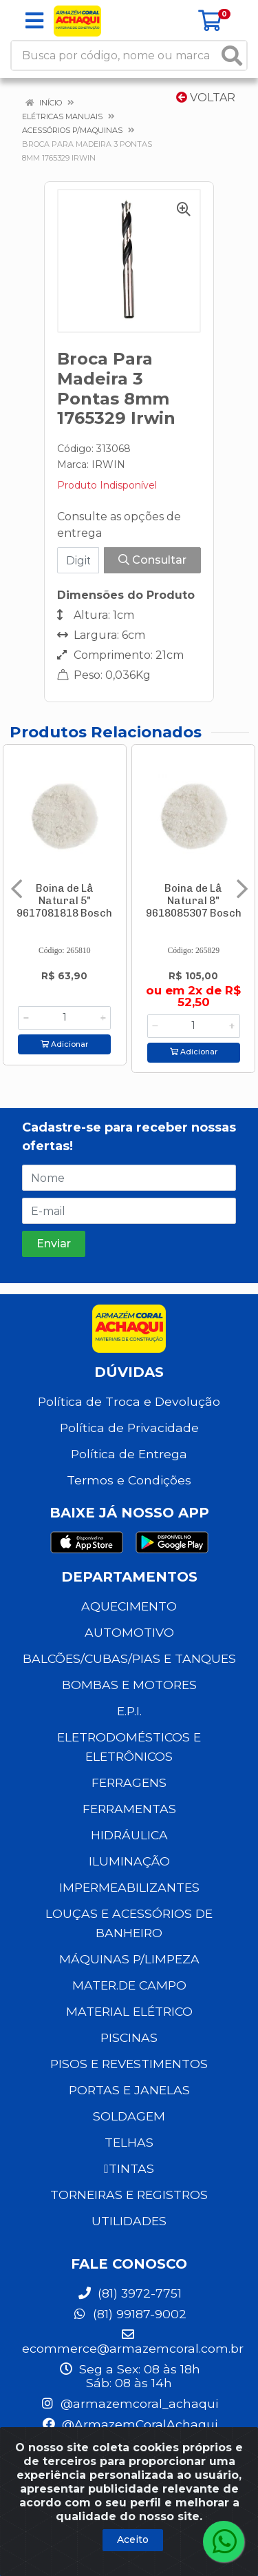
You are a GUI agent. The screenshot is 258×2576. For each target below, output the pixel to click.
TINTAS (128, 2168)
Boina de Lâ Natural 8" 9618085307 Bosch (193, 900)
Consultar (152, 559)
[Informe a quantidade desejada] (64, 1018)
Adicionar (64, 1044)
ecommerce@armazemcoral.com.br (133, 2341)
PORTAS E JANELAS (129, 2090)
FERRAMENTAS (129, 1808)
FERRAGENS (129, 1782)
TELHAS (129, 2142)
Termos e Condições (129, 1480)
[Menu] (34, 20)
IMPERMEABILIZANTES (129, 1887)
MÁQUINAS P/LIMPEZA (129, 1959)
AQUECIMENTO (129, 1606)
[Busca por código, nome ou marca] (115, 55)
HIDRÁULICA (129, 1835)
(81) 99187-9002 (129, 2314)
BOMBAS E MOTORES (129, 1684)
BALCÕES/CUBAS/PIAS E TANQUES (129, 1658)
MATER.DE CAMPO (129, 1985)
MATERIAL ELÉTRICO (129, 2011)
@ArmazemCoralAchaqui (129, 2424)
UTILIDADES (129, 2221)
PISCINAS (129, 2037)
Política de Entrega (129, 1454)
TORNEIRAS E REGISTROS (129, 2194)
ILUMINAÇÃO (129, 1861)
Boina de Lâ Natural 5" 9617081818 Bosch (64, 900)
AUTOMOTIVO (129, 1632)
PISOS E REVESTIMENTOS (129, 2063)
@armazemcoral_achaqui (129, 2403)
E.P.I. (129, 1711)
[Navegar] (16, 889)
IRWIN (108, 464)
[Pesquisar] (231, 55)
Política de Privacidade (129, 1427)
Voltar (205, 97)
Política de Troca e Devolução (129, 1401)
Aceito (133, 2539)
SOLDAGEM (129, 2116)
